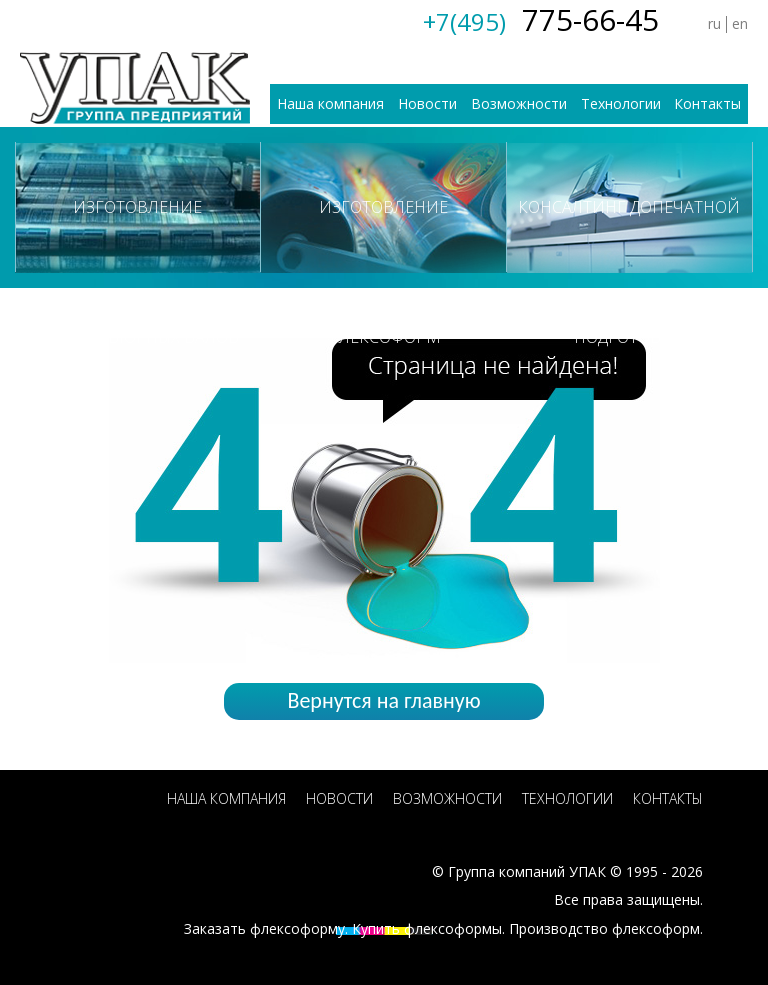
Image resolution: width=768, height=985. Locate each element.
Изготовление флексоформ (383, 234)
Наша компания (330, 103)
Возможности (519, 103)
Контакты (707, 103)
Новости (427, 103)
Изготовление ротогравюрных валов (137, 234)
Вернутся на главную (383, 700)
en (740, 23)
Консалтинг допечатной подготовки (629, 234)
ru (714, 23)
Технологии (621, 103)
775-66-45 (541, 19)
